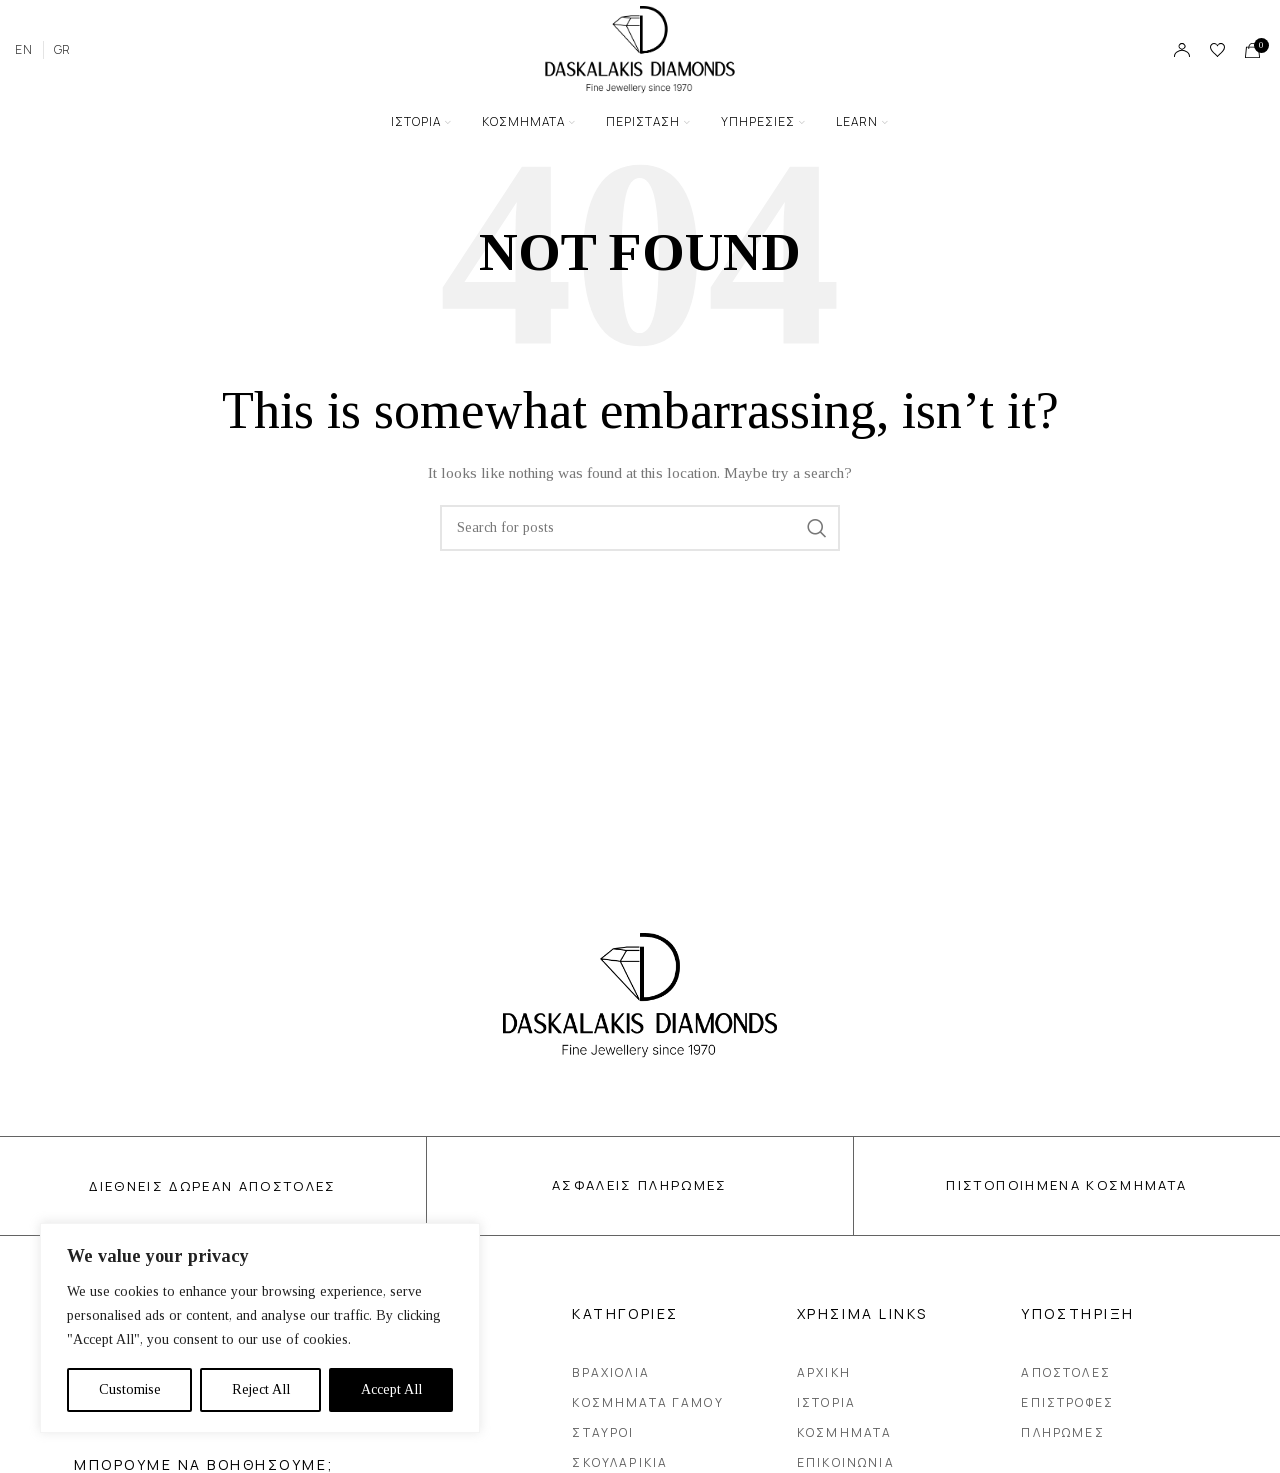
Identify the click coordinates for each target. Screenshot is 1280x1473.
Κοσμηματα (844, 1432)
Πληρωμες (1062, 1432)
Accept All (391, 1389)
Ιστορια (826, 1402)
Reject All (261, 1389)
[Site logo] (640, 48)
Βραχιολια (610, 1372)
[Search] (640, 528)
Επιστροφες (1067, 1402)
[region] (260, 1328)
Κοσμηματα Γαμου (652, 1403)
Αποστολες (1065, 1372)
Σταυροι (603, 1432)
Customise (130, 1389)
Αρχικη (824, 1372)
